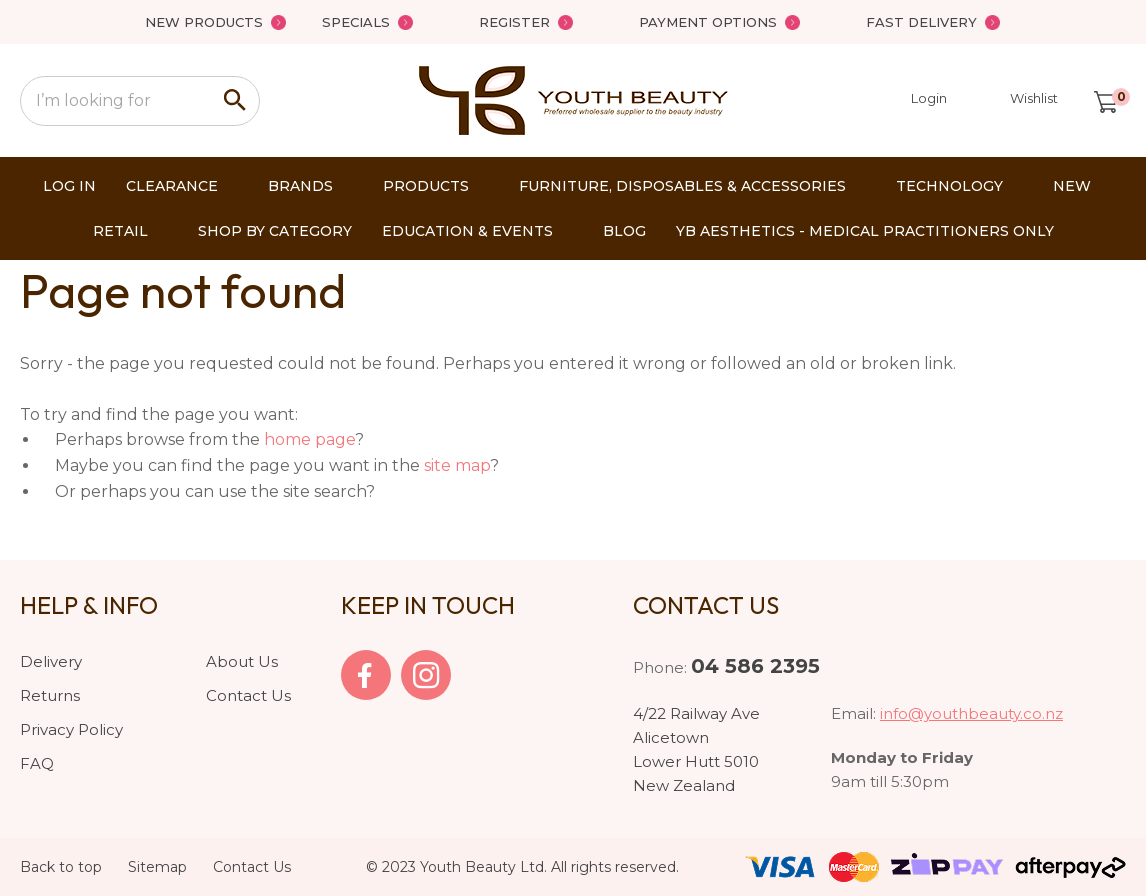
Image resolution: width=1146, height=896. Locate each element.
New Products (204, 22)
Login (916, 100)
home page (309, 439)
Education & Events (467, 231)
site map (457, 465)
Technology (949, 186)
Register (514, 22)
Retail (120, 231)
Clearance (172, 186)
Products (426, 186)
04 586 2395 (755, 666)
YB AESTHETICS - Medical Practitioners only (865, 231)
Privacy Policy (71, 729)
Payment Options (708, 22)
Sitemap (157, 867)
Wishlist (1034, 98)
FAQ (37, 763)
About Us (242, 661)
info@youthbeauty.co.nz (971, 713)
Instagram (426, 675)
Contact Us (248, 695)
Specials (356, 22)
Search (236, 101)
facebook (366, 675)
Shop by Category (275, 231)
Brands (300, 186)
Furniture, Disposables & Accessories (682, 186)
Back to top (61, 867)
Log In (69, 186)
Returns (50, 695)
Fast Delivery (921, 22)
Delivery (51, 661)
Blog (624, 231)
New (1072, 186)
